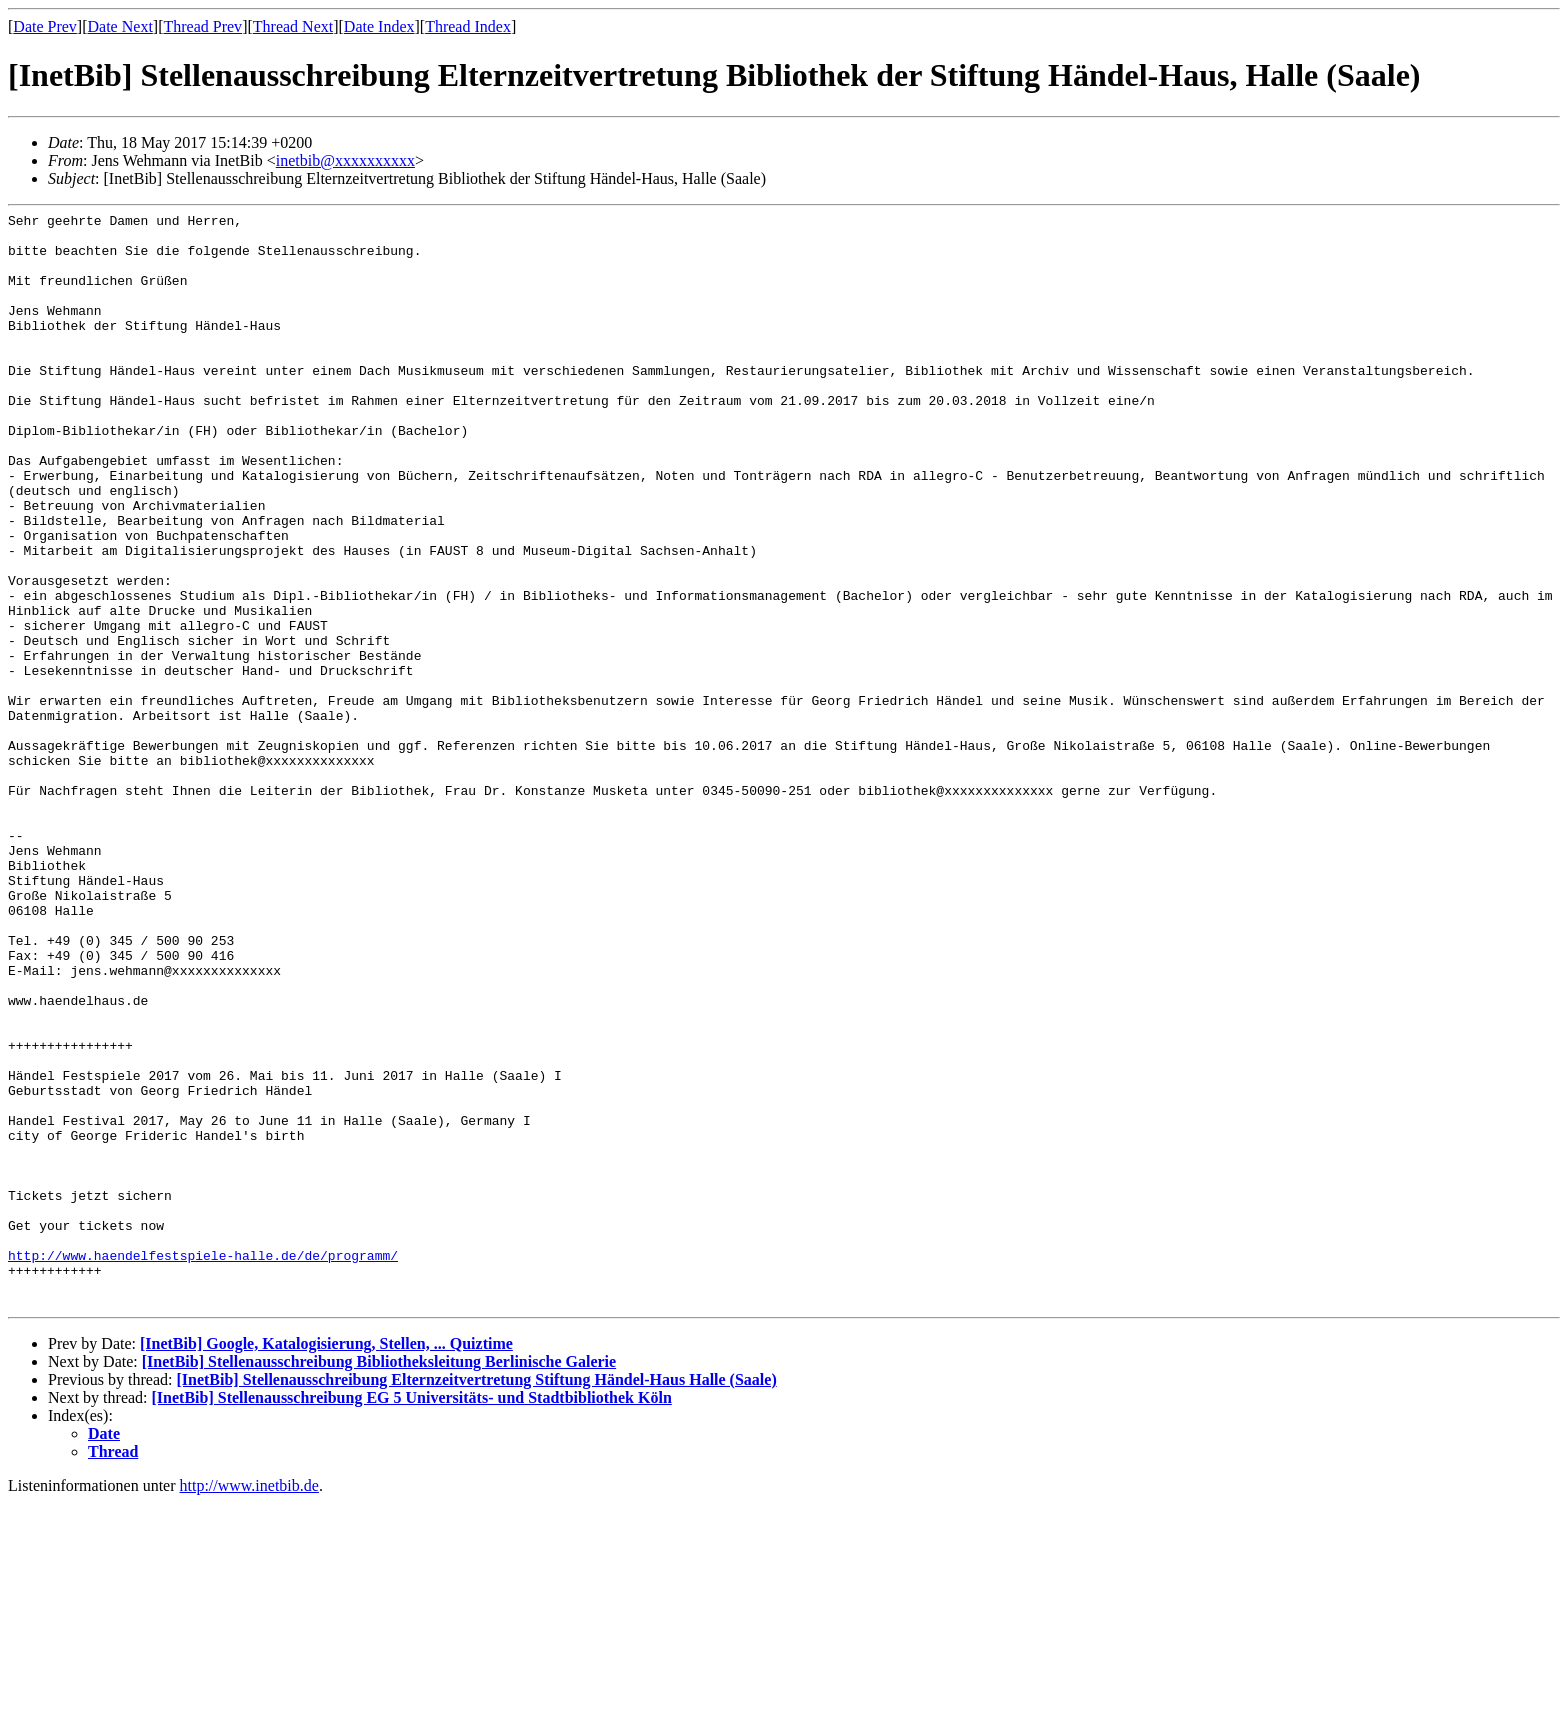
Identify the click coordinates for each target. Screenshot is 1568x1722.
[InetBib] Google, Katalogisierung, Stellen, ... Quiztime (326, 1562)
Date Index (379, 26)
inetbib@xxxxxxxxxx (345, 160)
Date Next (120, 26)
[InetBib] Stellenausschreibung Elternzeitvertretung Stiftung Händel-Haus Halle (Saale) (476, 1598)
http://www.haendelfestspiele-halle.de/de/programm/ (203, 1465)
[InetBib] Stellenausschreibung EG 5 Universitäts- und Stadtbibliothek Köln (412, 1616)
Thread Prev (202, 26)
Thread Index (468, 26)
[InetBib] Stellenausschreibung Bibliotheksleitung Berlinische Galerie (379, 1580)
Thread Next (293, 26)
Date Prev (45, 26)
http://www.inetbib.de (249, 1704)
